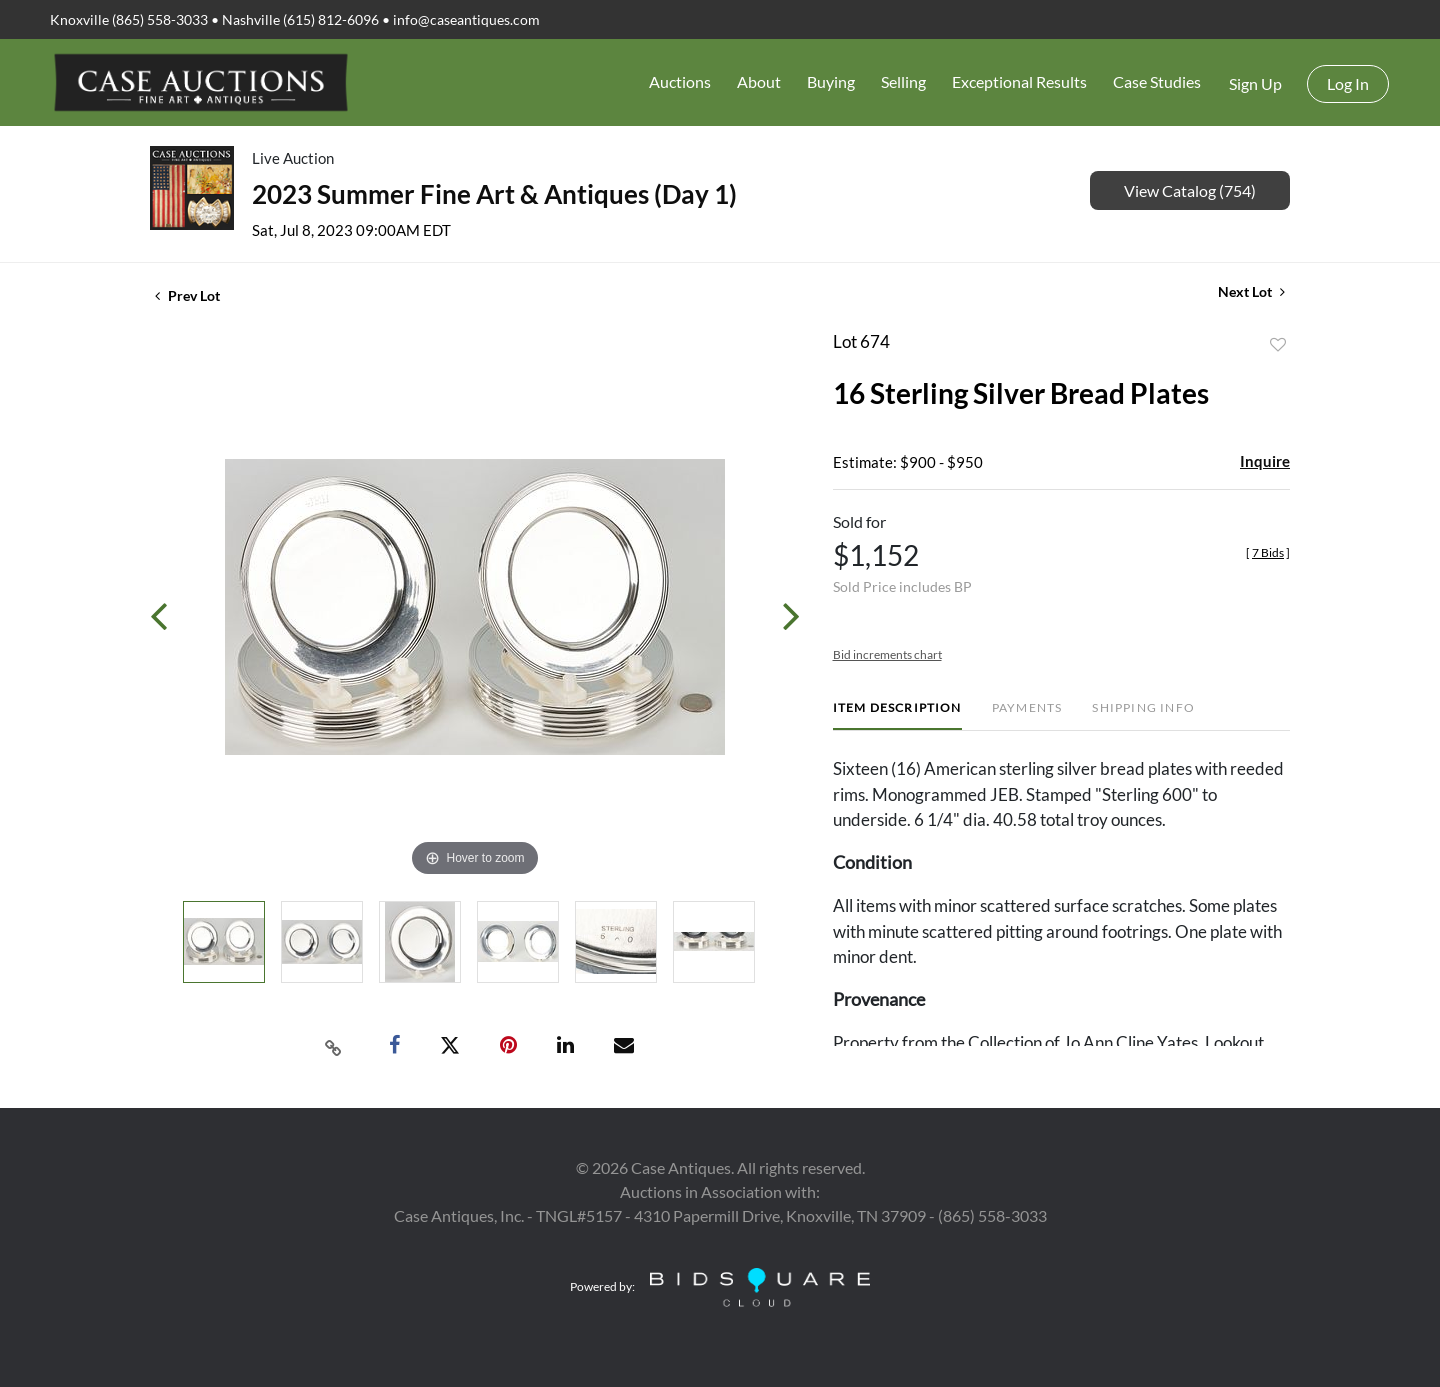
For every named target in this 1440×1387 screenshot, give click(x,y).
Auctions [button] (680, 81)
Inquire (1265, 461)
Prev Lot (187, 295)
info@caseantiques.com (466, 19)
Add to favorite (1278, 345)
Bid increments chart (887, 654)
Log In (1348, 83)
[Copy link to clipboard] (334, 1046)
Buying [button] (831, 81)
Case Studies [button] (1157, 81)
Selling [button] (903, 81)
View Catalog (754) (1190, 190)
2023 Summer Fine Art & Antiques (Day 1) (494, 194)
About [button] (759, 81)
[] (1268, 552)
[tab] (897, 715)
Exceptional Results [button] (1019, 81)
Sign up (1255, 83)
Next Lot (1251, 291)
